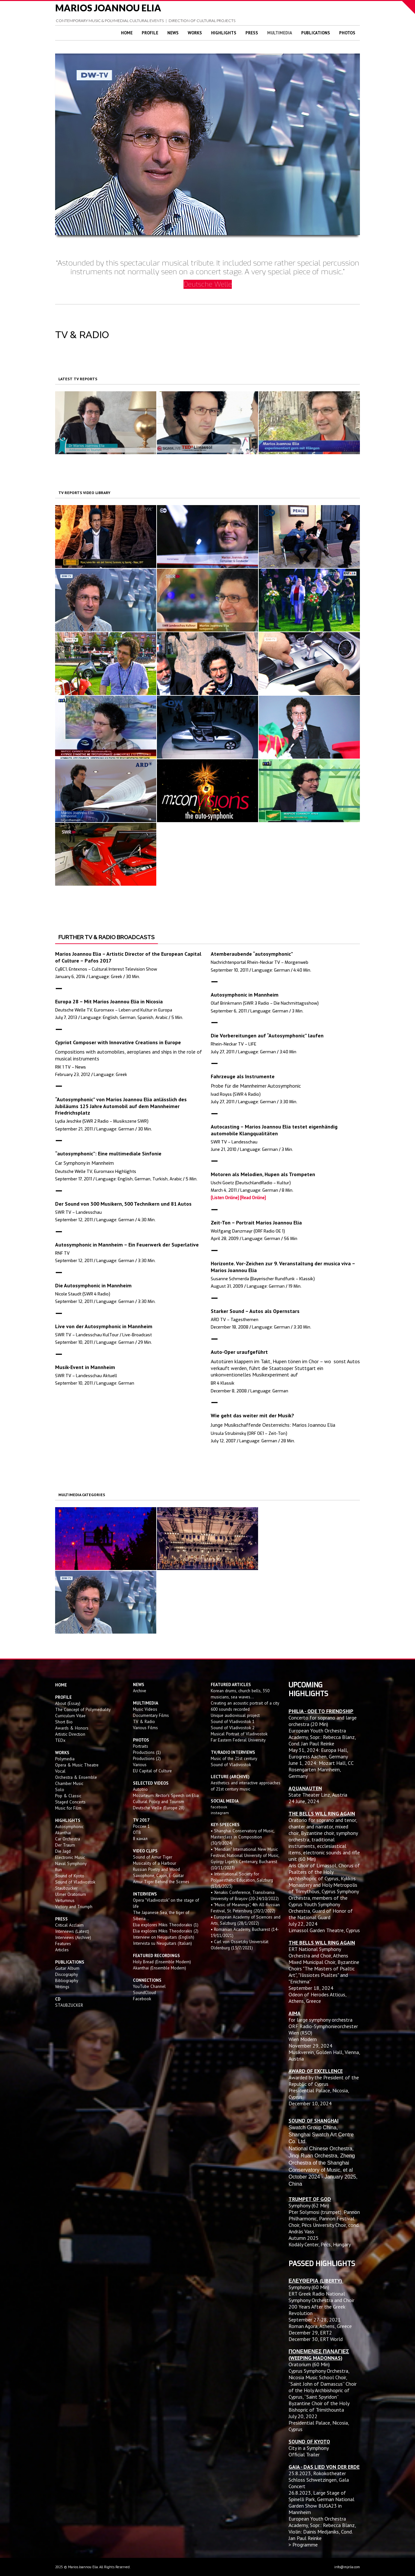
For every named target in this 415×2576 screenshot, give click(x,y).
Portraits (140, 1746)
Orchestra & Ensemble (76, 1777)
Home (127, 33)
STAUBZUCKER (69, 2005)
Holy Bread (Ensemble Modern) (162, 1962)
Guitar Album (67, 1968)
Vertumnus (65, 1900)
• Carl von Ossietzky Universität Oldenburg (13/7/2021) (239, 1945)
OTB (137, 1832)
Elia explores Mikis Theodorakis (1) (165, 1925)
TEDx (60, 1740)
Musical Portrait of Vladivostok (239, 1734)
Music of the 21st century (234, 1758)
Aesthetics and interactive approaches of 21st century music (245, 1786)
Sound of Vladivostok (75, 1882)
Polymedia (65, 1759)
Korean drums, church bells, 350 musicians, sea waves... (240, 1694)
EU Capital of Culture (152, 1771)
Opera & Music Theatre (77, 1765)
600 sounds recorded (230, 1709)
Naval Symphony (71, 1863)
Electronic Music (70, 1857)
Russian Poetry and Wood (156, 1869)
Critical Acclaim (69, 1925)
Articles (62, 1950)
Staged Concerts (70, 1802)
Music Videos (145, 1709)
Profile (150, 33)
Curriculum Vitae (70, 1716)
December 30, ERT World (316, 2339)
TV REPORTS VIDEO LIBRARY (84, 493)
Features (63, 1943)
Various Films (145, 1728)
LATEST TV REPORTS (77, 379)
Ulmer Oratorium (70, 1894)
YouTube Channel (149, 1986)
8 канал (140, 1838)
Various (140, 1764)
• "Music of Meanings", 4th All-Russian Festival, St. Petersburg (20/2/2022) (245, 1908)
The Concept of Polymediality (83, 1709)
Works (195, 33)
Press (251, 33)
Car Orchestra (67, 1839)
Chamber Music (69, 1783)
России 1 (142, 1826)
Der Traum (65, 1845)
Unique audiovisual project (235, 1715)
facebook (219, 1806)
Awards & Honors (72, 1728)
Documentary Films (151, 1715)
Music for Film (68, 1808)
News (173, 33)
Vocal (60, 1771)
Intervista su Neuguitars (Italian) (162, 1943)
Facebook (142, 1999)
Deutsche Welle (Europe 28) (158, 1808)
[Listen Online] (225, 1197)
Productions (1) (147, 1752)
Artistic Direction (70, 1734)
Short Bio (64, 1722)
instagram (220, 1812)
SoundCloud (144, 1992)
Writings (62, 1987)
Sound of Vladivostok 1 (233, 1721)
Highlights (223, 33)
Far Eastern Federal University (238, 1740)
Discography (66, 1974)
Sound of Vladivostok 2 (233, 1728)
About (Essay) (67, 1703)
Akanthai (63, 1833)
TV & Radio (144, 1721)
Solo (59, 1789)
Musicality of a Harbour (154, 1863)
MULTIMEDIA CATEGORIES (81, 1495)
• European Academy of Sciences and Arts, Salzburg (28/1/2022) (245, 1920)
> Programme (303, 2544)
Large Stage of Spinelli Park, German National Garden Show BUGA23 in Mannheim (321, 2502)
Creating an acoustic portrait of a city (245, 1703)
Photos (347, 33)
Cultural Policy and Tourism (158, 1801)
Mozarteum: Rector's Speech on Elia (166, 1795)
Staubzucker (66, 1888)
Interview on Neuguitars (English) (163, 1937)
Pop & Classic (68, 1796)
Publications (315, 33)
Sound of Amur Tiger (152, 1857)
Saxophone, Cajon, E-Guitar (158, 1875)
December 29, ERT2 (310, 2332)
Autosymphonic (69, 1826)
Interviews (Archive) (73, 1937)
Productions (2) (147, 1758)
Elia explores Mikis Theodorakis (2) (165, 1931)
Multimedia (279, 33)
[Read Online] (253, 1197)
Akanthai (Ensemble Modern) (159, 1968)
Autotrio (140, 1789)
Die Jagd (63, 1851)
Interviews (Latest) (72, 1931)
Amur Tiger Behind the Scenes (161, 1882)
